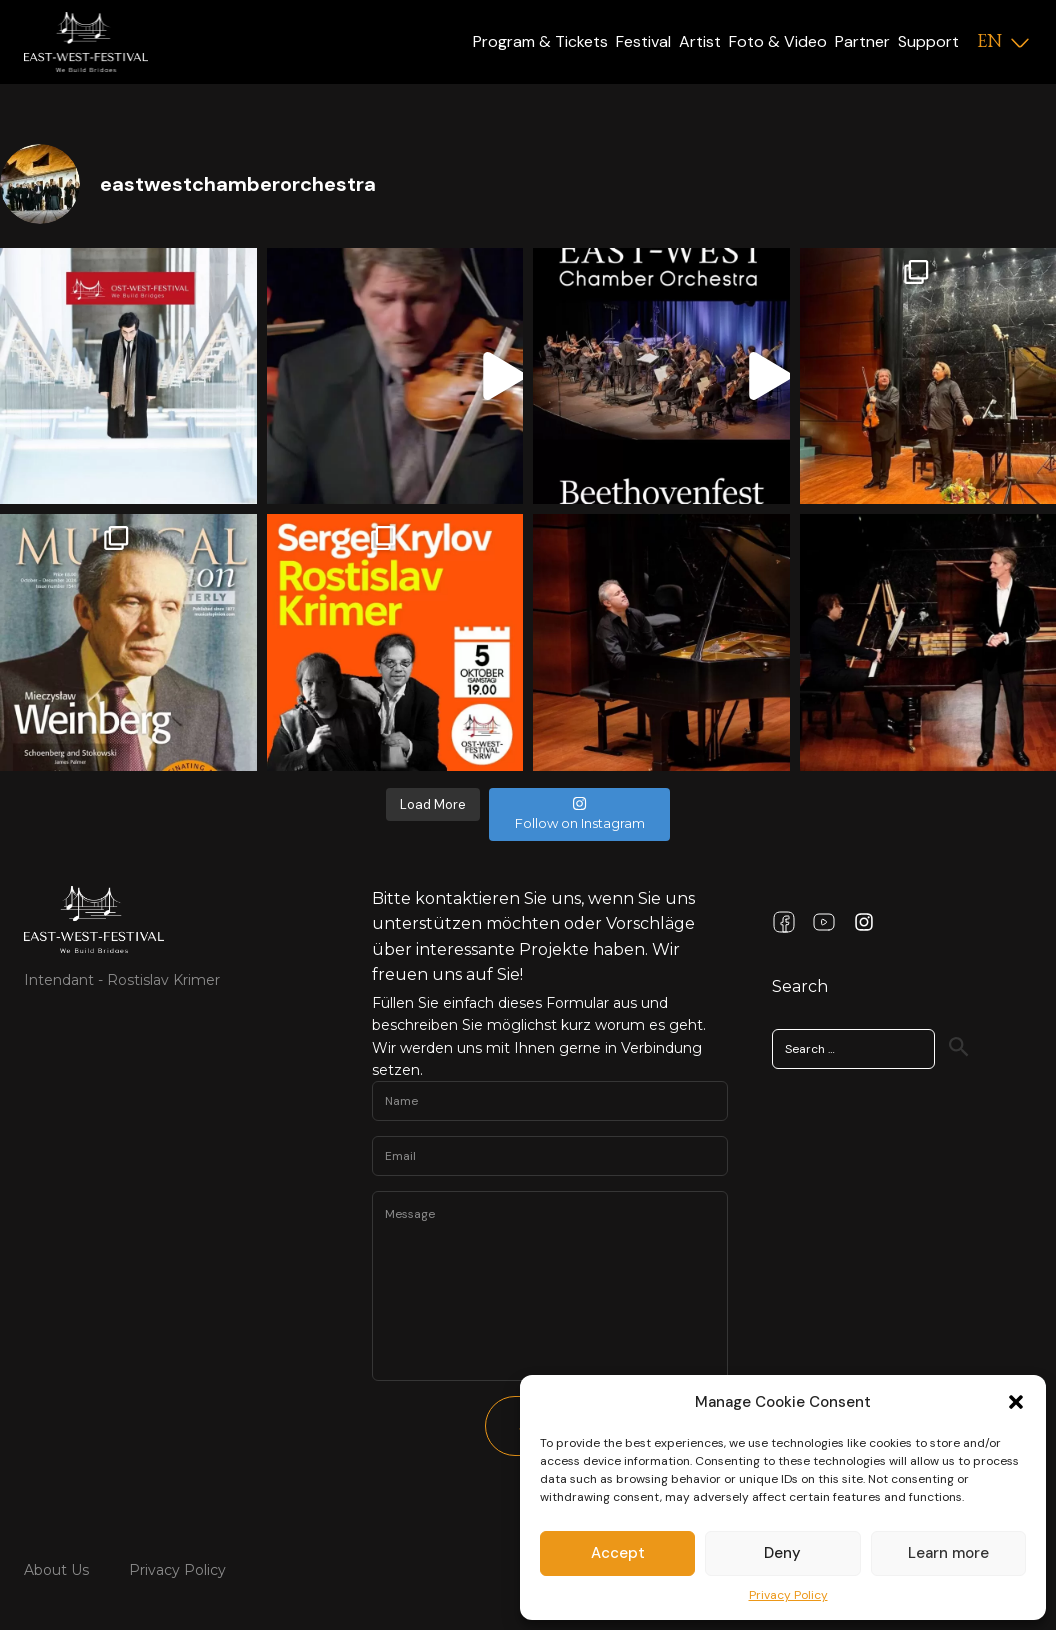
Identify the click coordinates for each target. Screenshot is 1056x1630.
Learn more (948, 1553)
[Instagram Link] (864, 922)
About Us (56, 1570)
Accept (618, 1553)
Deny (782, 1553)
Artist (700, 41)
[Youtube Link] (824, 922)
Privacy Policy (788, 1595)
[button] (1016, 1402)
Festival (643, 41)
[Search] (959, 1047)
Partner (862, 41)
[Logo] (86, 42)
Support (928, 41)
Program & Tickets (540, 41)
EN (989, 40)
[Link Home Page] (94, 919)
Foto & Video (778, 41)
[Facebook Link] (784, 922)
